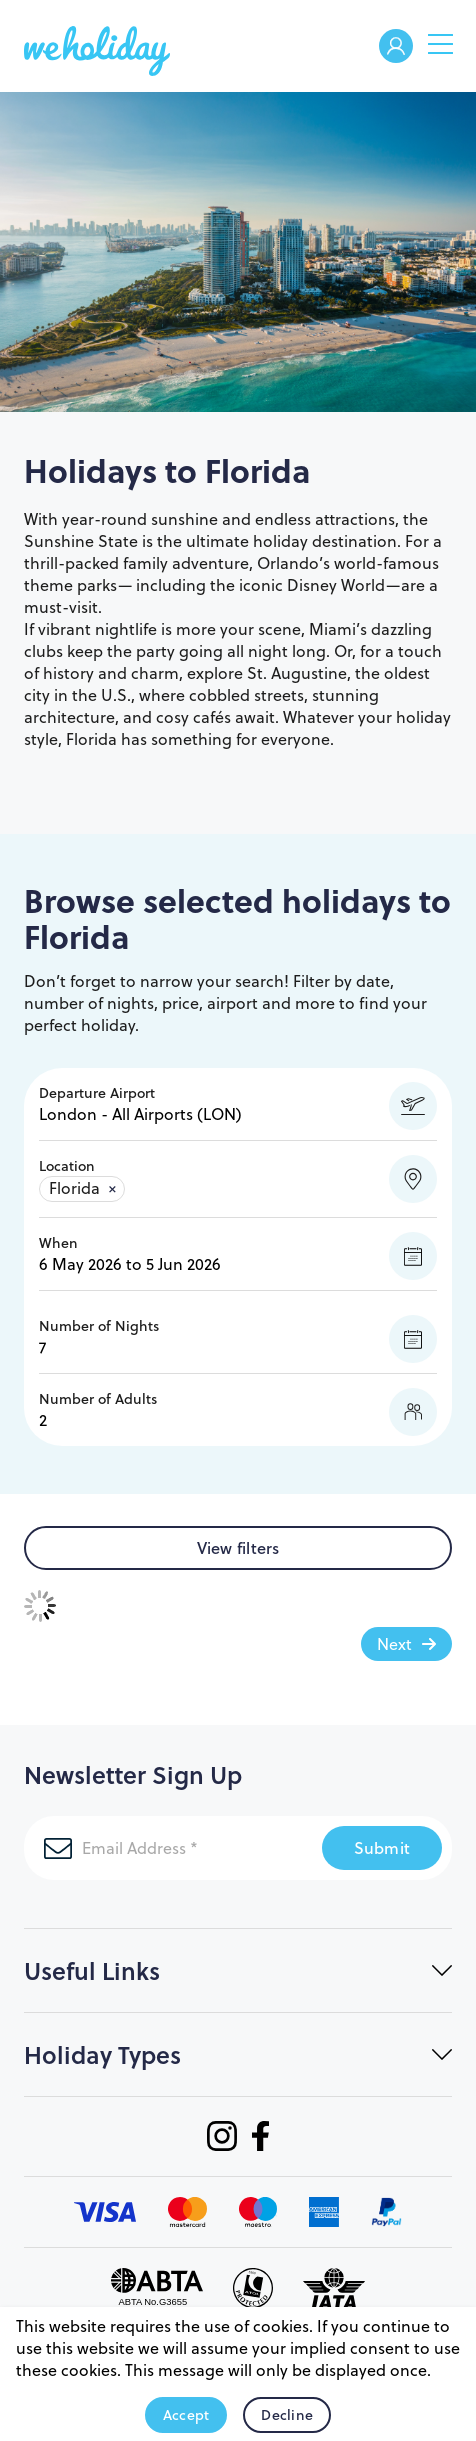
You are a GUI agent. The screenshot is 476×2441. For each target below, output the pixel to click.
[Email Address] (173, 1848)
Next (394, 1644)
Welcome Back (396, 47)
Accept (186, 2415)
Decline (287, 2415)
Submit (382, 1847)
